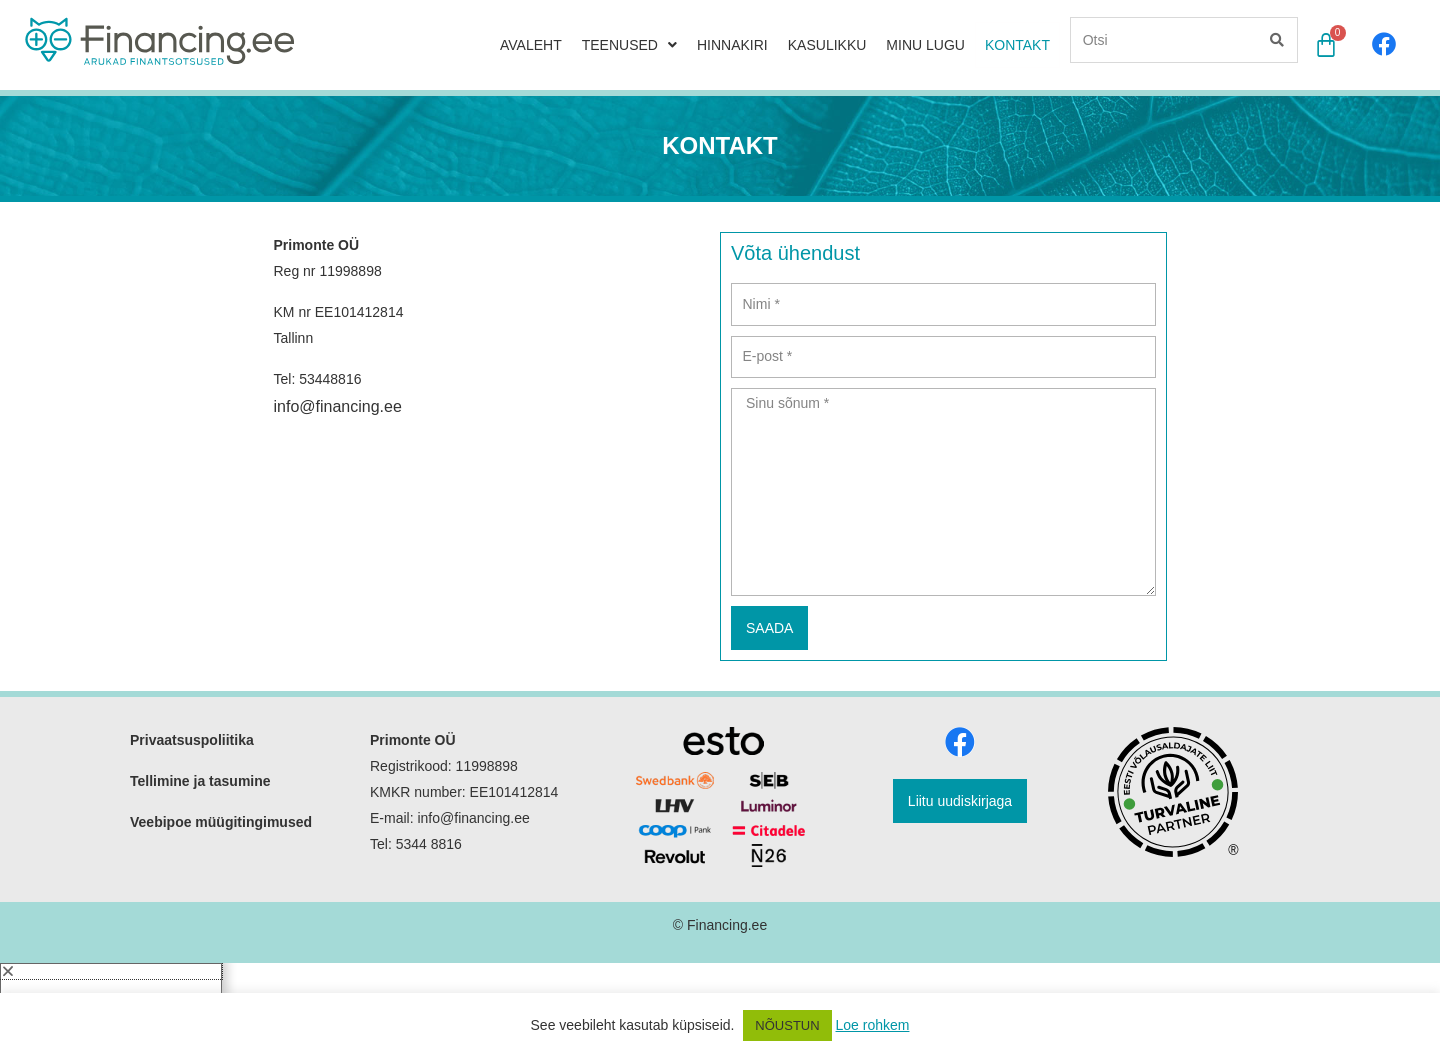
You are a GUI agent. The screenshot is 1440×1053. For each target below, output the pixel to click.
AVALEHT (531, 43)
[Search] (1275, 38)
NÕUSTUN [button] (787, 1025)
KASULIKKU (827, 43)
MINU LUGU (925, 43)
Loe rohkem (873, 1025)
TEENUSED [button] (629, 43)
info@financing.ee (338, 372)
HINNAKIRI (732, 43)
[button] (111, 937)
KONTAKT (1017, 43)
